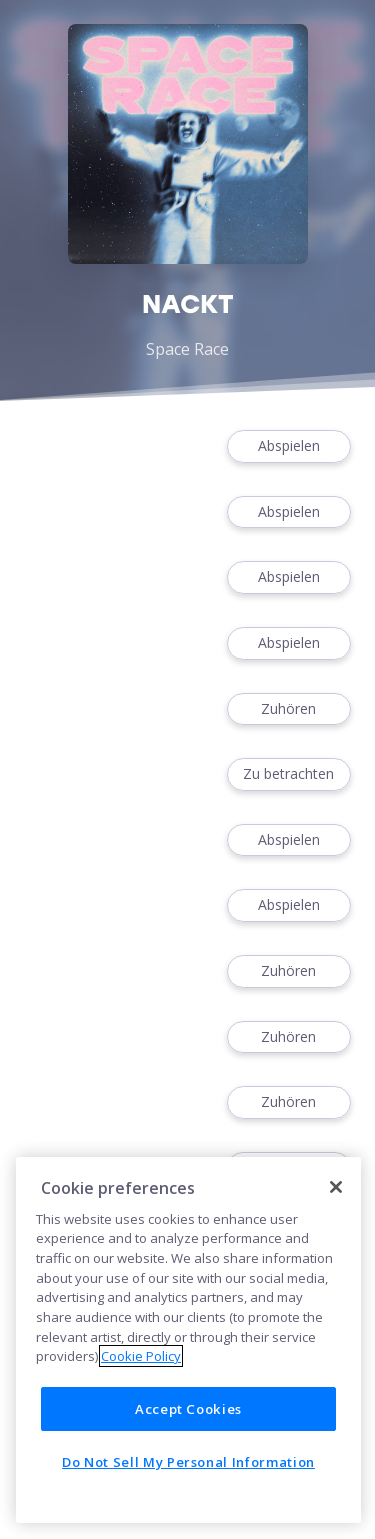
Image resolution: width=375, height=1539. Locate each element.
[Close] (336, 1187)
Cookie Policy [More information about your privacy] (141, 1356)
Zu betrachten (289, 774)
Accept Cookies (188, 1409)
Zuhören (289, 709)
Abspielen (289, 446)
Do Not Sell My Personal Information (188, 1462)
